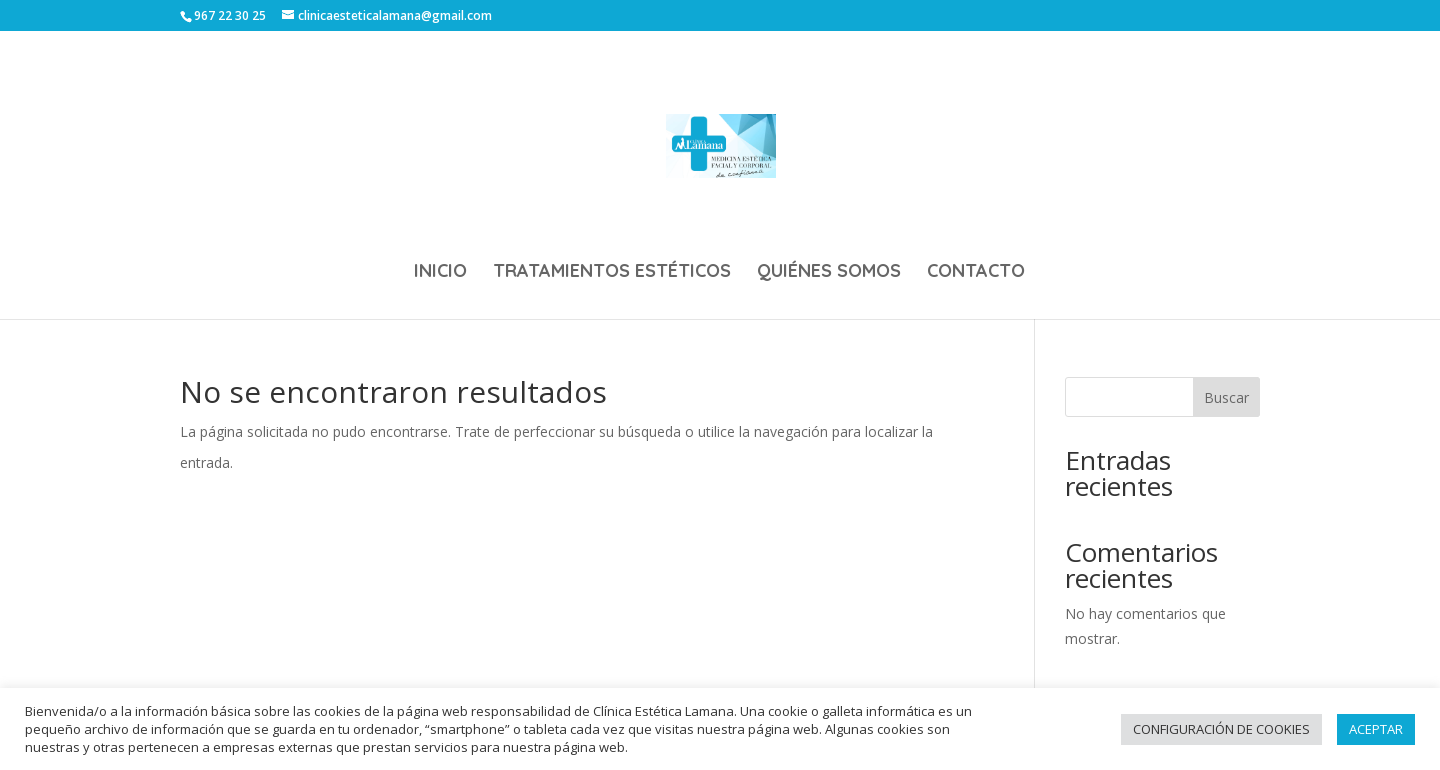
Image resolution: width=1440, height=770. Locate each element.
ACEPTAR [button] (1376, 729)
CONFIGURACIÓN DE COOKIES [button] (1221, 729)
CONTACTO (976, 273)
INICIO (440, 273)
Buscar (1226, 397)
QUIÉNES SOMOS (829, 273)
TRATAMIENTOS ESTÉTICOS (612, 273)
